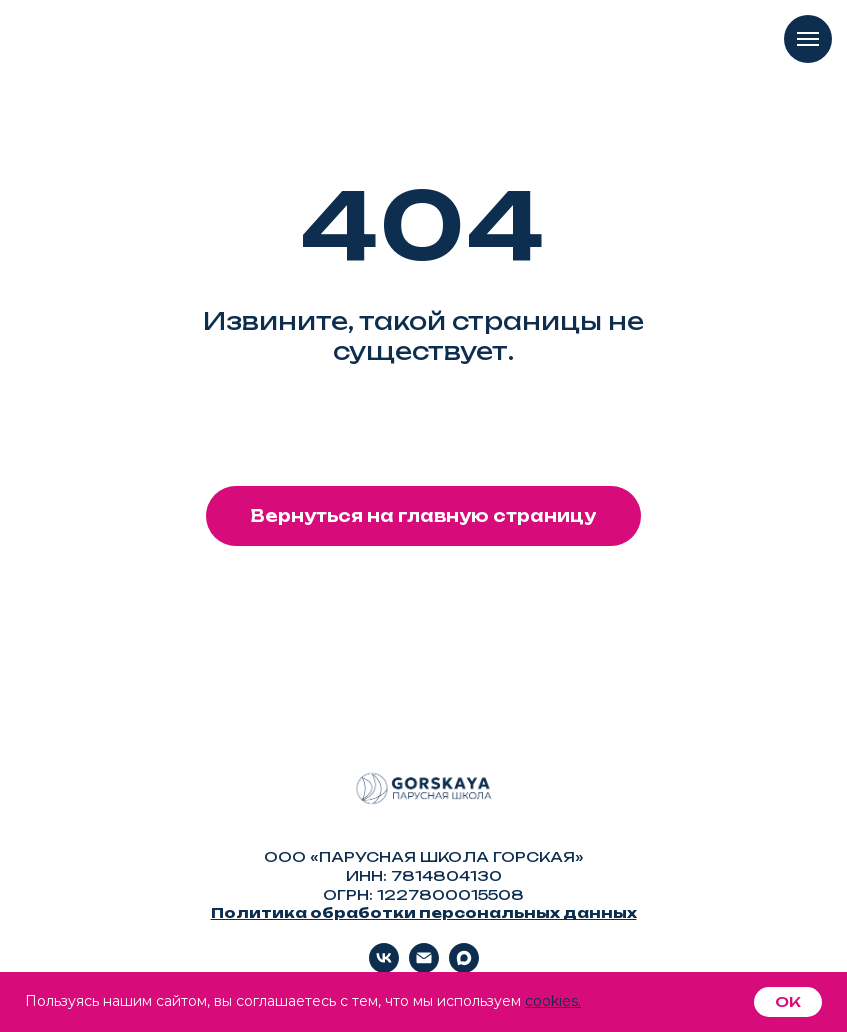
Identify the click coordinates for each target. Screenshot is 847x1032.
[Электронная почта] (424, 967)
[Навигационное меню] (808, 39)
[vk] (384, 967)
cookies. (553, 1001)
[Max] (464, 967)
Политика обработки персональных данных (424, 912)
